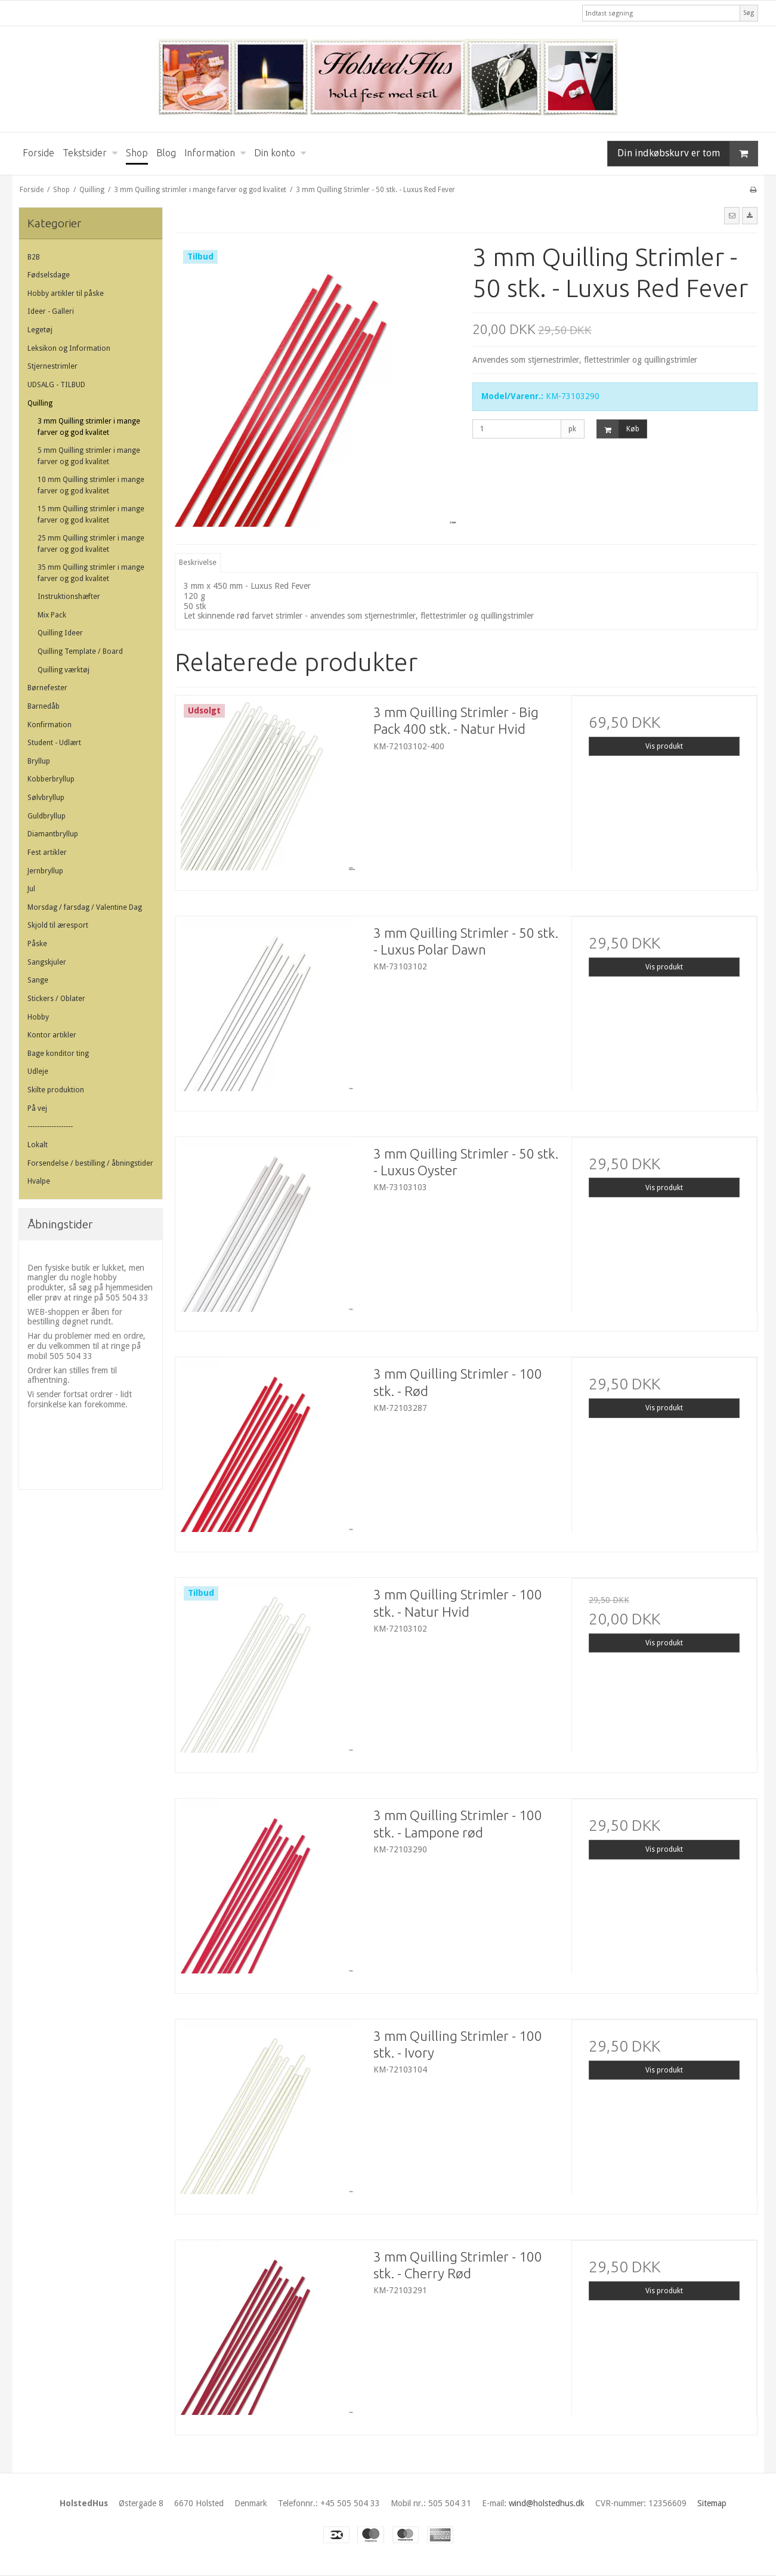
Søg (748, 13)
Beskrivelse (198, 562)
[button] (732, 215)
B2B (33, 257)
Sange (37, 980)
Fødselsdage (48, 275)
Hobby (38, 1017)
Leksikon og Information (68, 348)
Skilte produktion (55, 1090)
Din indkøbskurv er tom (687, 153)
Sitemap (711, 2503)
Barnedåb (43, 706)
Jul (31, 889)
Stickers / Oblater (56, 998)
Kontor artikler (51, 1035)
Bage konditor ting (58, 1053)
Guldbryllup (46, 816)
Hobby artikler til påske (65, 293)
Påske (37, 944)
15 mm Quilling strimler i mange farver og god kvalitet (91, 514)
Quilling (39, 403)
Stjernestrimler (52, 366)
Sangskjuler (46, 962)
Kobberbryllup (51, 779)
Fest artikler (47, 852)
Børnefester (47, 688)
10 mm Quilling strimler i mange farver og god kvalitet (91, 485)
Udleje (37, 1071)
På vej (37, 1108)
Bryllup (38, 761)
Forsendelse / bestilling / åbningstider (90, 1163)
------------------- (50, 1126)
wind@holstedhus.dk (547, 2503)
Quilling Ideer (60, 633)
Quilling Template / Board (80, 651)
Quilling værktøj (63, 670)
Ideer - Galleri (50, 311)
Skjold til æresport (57, 925)
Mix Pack (52, 615)
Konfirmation (49, 725)
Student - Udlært (54, 743)
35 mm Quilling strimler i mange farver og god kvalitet (91, 572)
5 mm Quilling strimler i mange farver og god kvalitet (89, 455)
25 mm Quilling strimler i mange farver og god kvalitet (91, 543)
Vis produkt (664, 746)
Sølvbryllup (45, 797)
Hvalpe (38, 1181)
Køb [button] (618, 429)
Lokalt (37, 1145)
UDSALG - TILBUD (56, 385)
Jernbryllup (45, 871)
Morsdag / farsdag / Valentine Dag (84, 907)
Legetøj (39, 330)
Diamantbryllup (52, 834)
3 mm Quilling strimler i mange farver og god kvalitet (89, 426)
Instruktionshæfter (69, 596)
